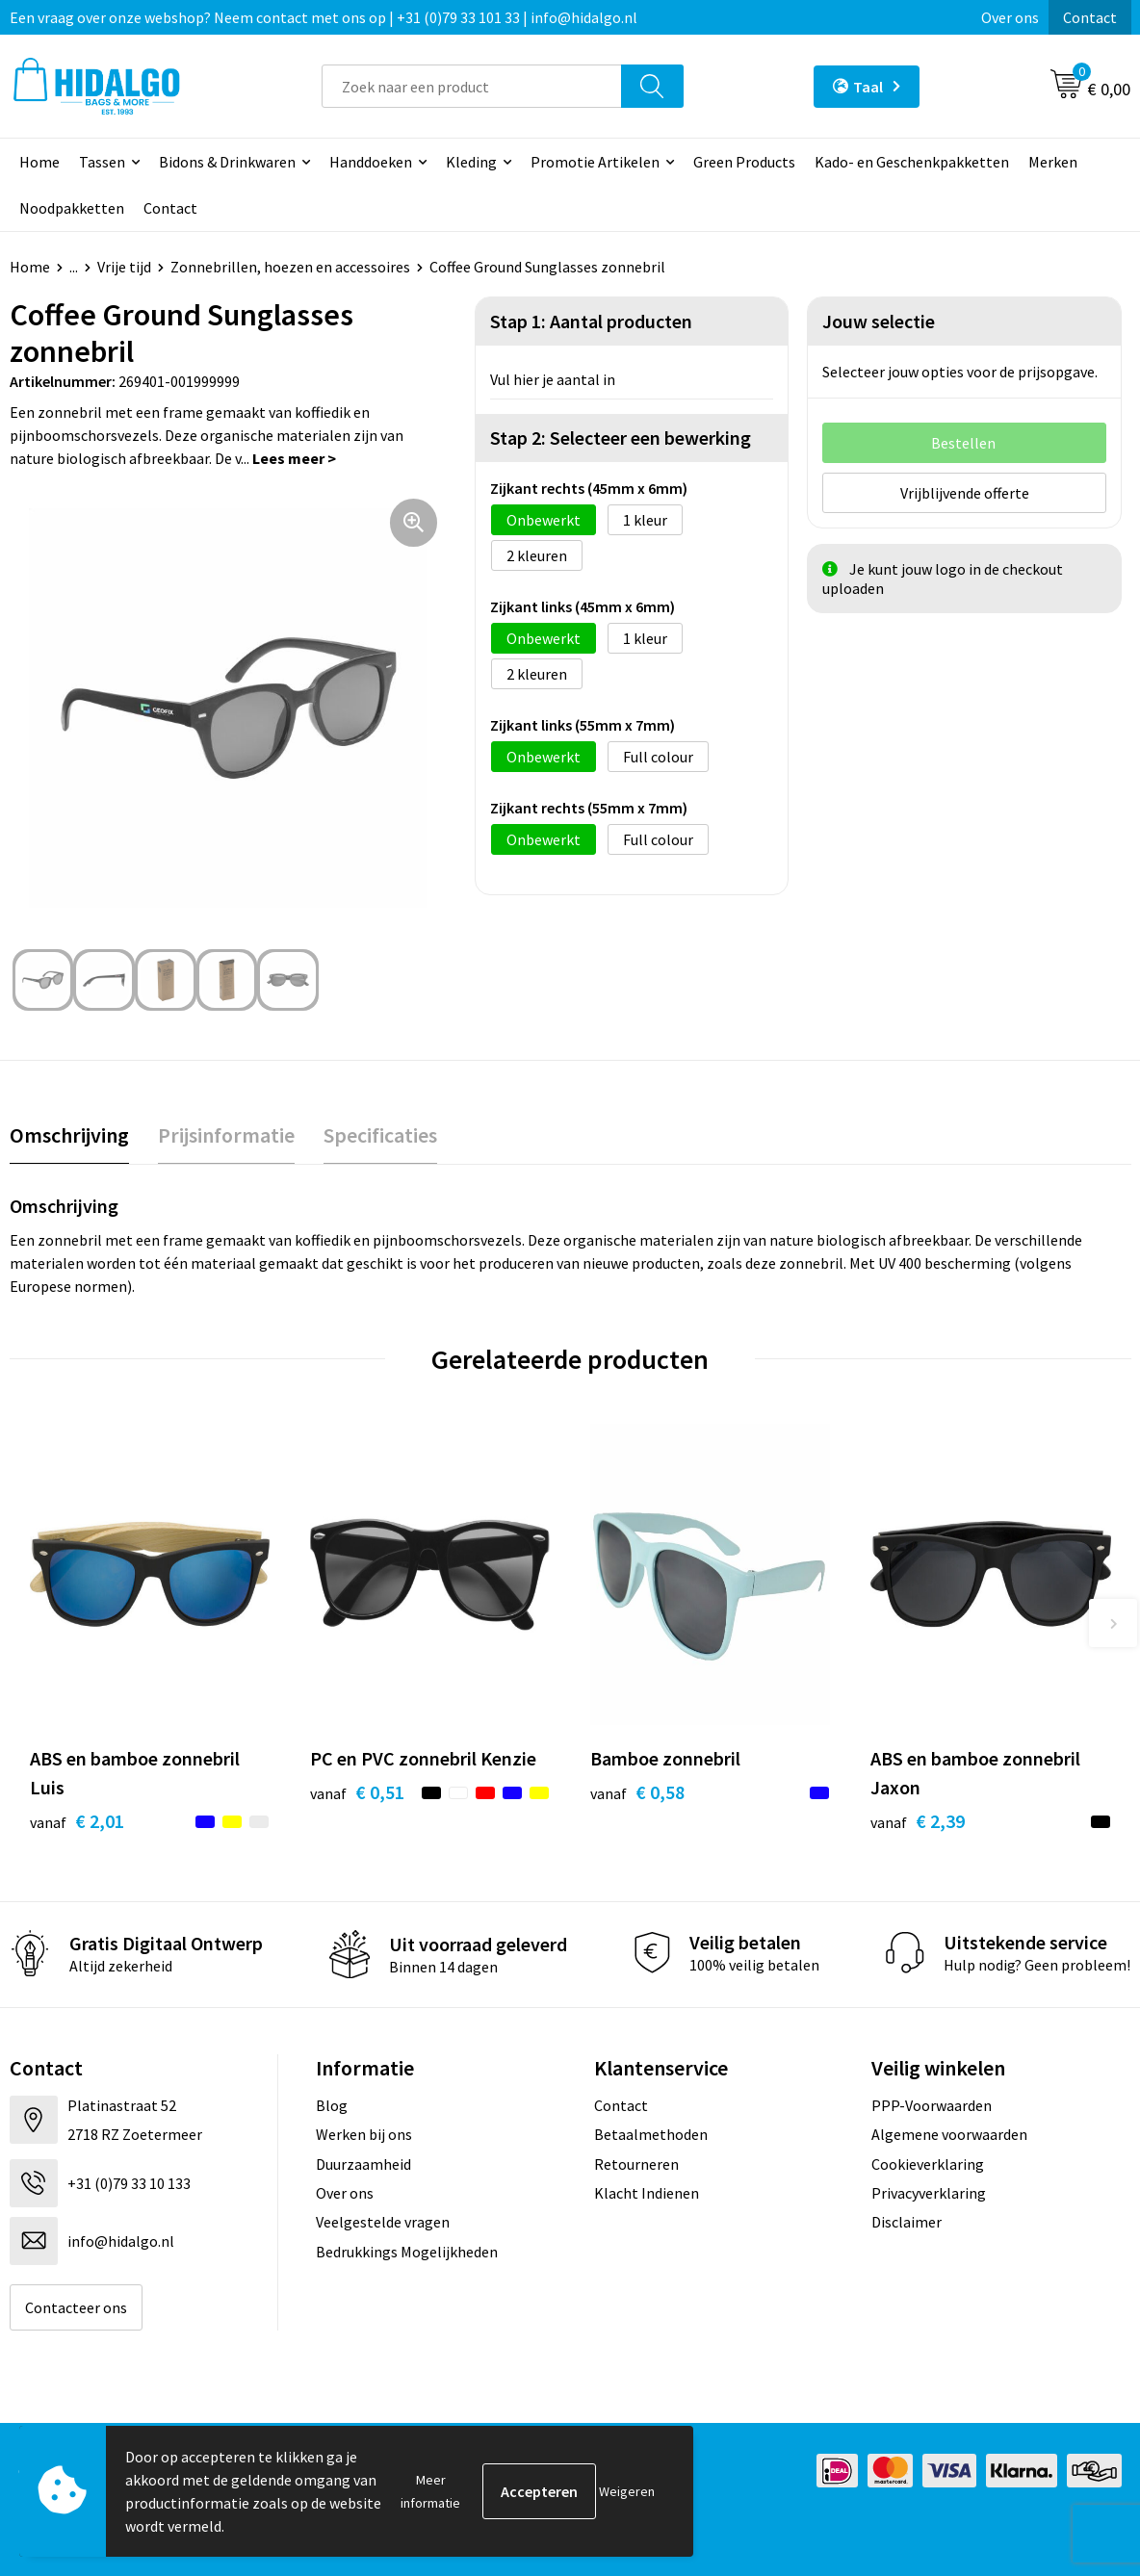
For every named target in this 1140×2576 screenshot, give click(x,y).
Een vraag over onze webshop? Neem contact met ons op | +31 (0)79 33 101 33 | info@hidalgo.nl (323, 17)
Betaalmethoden (651, 2134)
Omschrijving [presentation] (69, 1134)
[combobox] (472, 86)
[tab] (69, 1135)
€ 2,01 (77, 1821)
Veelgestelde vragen (383, 2221)
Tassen (102, 161)
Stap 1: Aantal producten (591, 321)
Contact (1090, 17)
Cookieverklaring (927, 2164)
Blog (332, 2105)
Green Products (744, 161)
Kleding (471, 161)
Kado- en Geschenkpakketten (912, 161)
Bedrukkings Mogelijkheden (407, 2251)
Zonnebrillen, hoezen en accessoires (290, 266)
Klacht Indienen (646, 2192)
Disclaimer (906, 2221)
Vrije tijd (124, 266)
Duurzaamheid (363, 2164)
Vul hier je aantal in (552, 379)
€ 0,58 (637, 1792)
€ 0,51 (357, 1792)
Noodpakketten (71, 208)
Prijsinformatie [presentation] (226, 1134)
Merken (1052, 161)
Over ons (1010, 17)
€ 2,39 (917, 1821)
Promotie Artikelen (595, 161)
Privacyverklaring (928, 2192)
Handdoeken (370, 161)
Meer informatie (430, 2491)
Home (39, 161)
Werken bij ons (364, 2134)
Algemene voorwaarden (949, 2134)
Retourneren (636, 2164)
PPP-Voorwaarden (931, 2105)
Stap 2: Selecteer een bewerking (620, 437)
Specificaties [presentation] (380, 1134)
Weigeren (627, 2491)
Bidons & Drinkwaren (227, 161)
